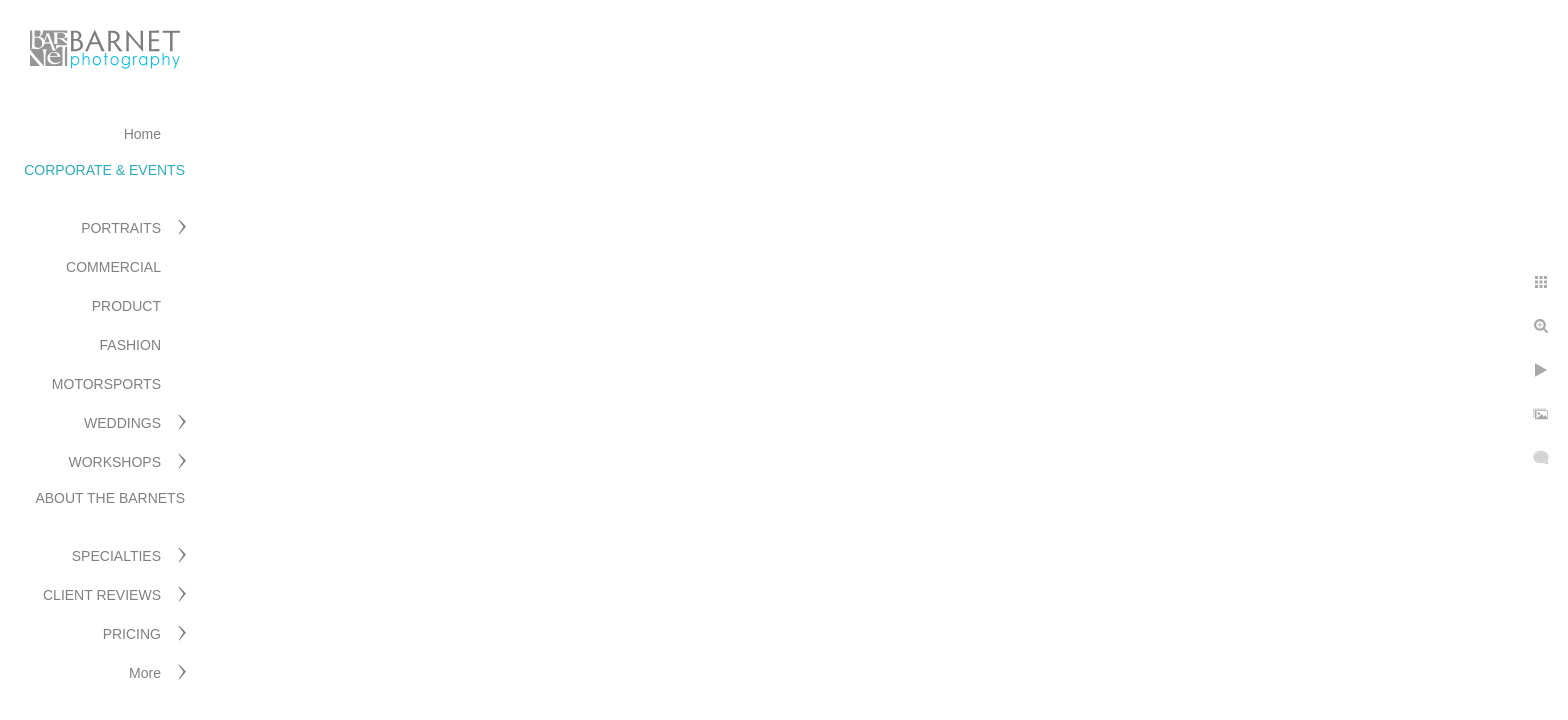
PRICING (132, 634)
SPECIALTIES (116, 556)
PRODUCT (126, 306)
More (145, 673)
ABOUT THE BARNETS (110, 498)
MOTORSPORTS (106, 384)
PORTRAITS (121, 228)
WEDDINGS (122, 423)
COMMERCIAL (113, 267)
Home (142, 134)
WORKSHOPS (114, 462)
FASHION (130, 345)
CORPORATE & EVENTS (104, 170)
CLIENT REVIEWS (102, 595)
